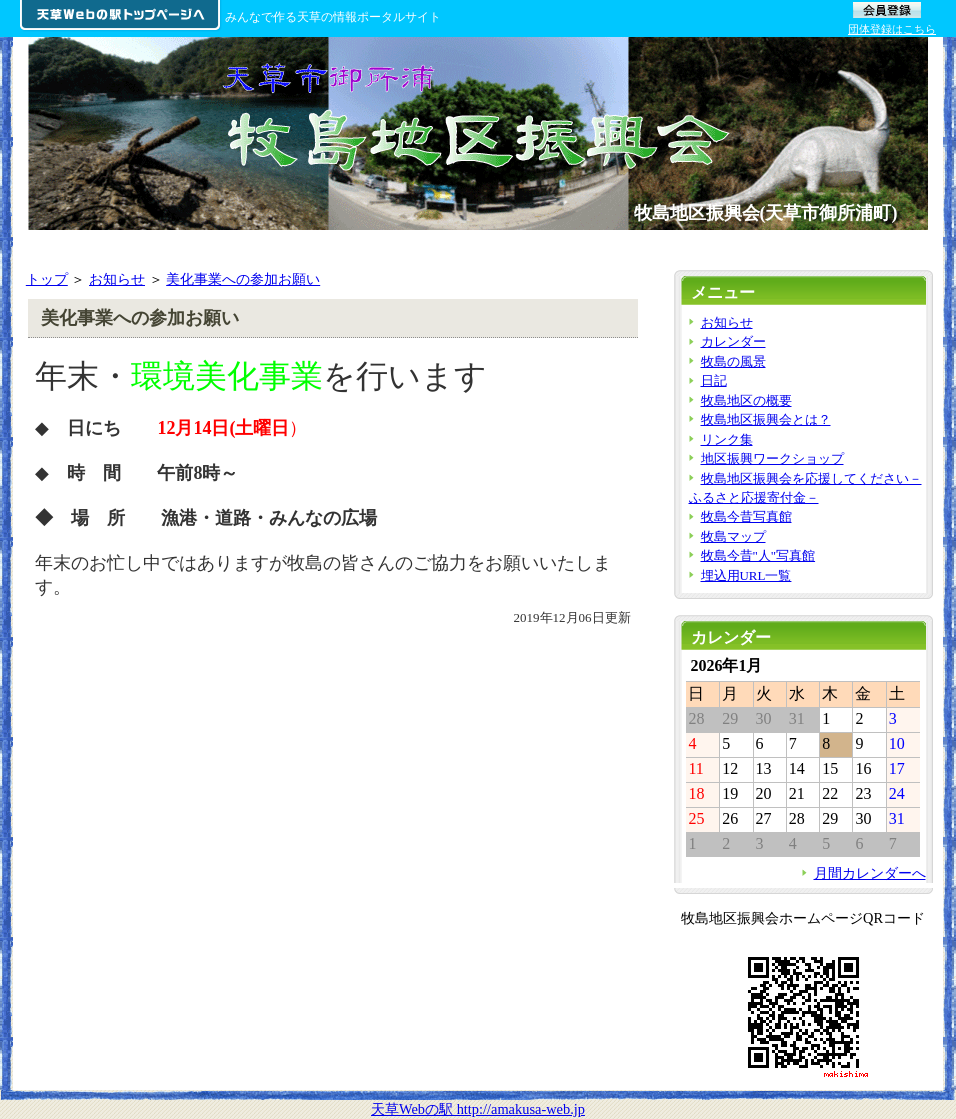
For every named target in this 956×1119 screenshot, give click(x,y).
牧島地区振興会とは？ (766, 419)
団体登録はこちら (892, 29)
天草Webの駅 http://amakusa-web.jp (478, 1109)
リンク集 (727, 439)
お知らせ (117, 279)
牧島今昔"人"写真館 (758, 555)
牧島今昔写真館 (746, 516)
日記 (714, 380)
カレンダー (733, 341)
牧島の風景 (733, 361)
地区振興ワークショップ (772, 458)
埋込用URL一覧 (746, 575)
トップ (47, 279)
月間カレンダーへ (870, 873)
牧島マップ (733, 536)
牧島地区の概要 (746, 400)
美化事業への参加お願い (243, 279)
